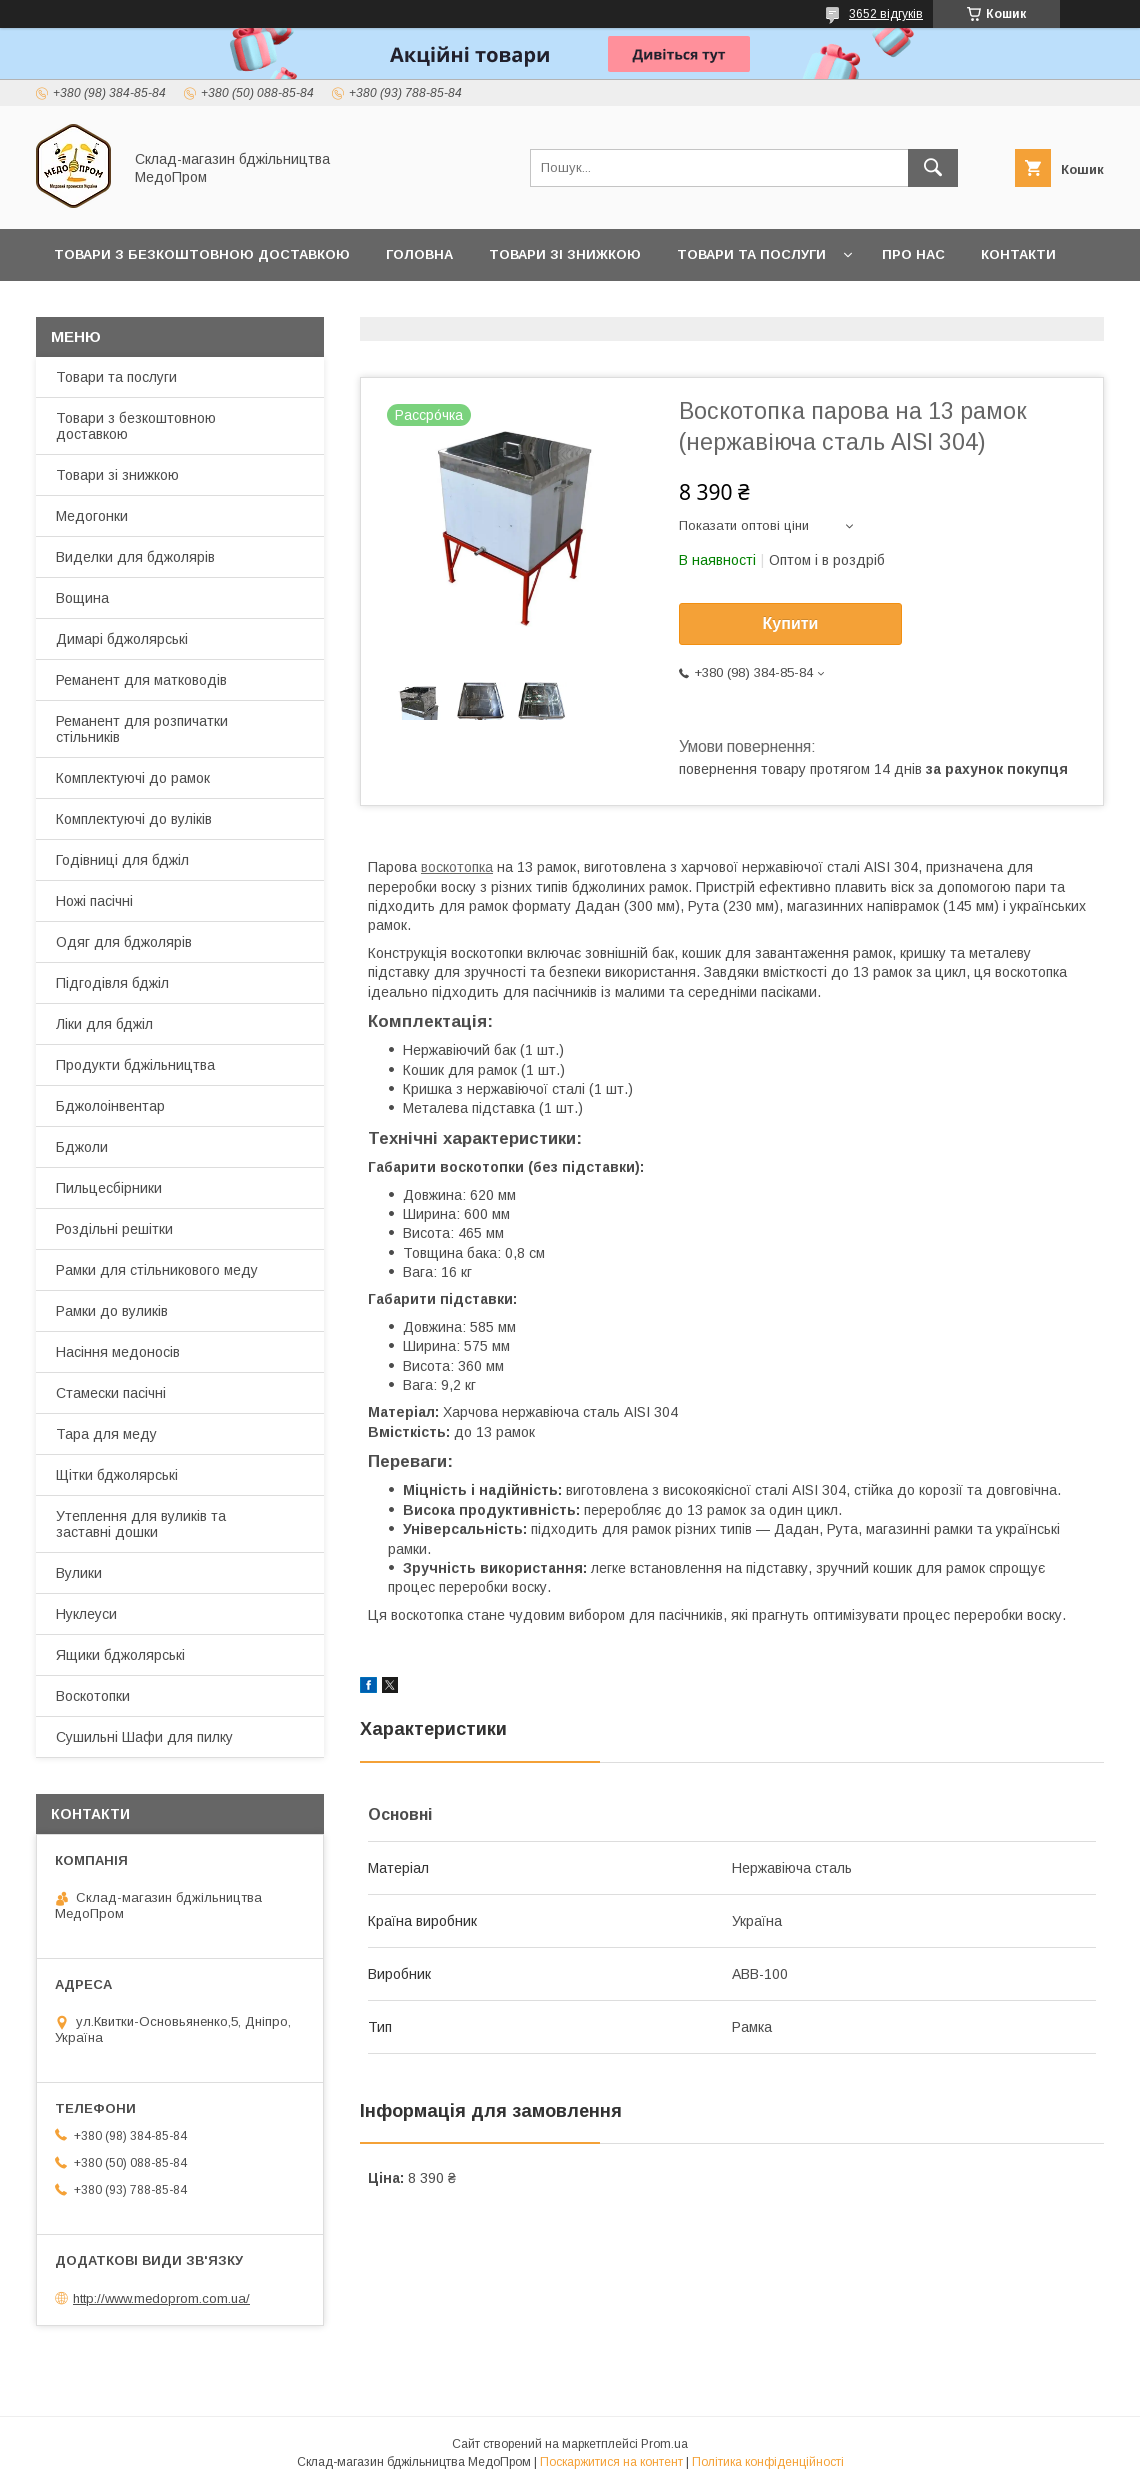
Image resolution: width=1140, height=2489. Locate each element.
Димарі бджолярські (122, 639)
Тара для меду (106, 1434)
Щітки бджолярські (117, 1475)
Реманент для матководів (141, 680)
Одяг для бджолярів (124, 942)
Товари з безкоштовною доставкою (136, 426)
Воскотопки (93, 1696)
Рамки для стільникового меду (157, 1270)
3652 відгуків (886, 14)
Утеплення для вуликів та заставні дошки (141, 1524)
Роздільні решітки (114, 1229)
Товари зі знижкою (565, 254)
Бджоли (82, 1147)
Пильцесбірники (109, 1188)
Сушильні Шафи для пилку (144, 1737)
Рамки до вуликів (112, 1311)
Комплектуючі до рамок (133, 778)
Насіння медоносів (118, 1352)
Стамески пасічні (111, 1393)
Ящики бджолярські (120, 1655)
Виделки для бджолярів (135, 557)
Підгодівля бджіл (112, 983)
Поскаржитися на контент (611, 2462)
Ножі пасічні (94, 901)
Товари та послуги (751, 254)
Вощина (82, 598)
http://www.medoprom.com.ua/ (161, 2298)
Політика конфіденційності (768, 2462)
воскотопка (457, 867)
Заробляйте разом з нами (285, 306)
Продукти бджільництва (135, 1065)
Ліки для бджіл (104, 1024)
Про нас (913, 254)
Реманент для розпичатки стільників (142, 729)
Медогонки (92, 516)
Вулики (79, 1573)
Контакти (1018, 254)
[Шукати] (933, 168)
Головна (419, 254)
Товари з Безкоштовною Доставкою (202, 254)
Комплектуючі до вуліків (134, 819)
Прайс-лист (100, 306)
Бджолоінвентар (110, 1106)
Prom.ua (664, 2444)
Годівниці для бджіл (122, 860)
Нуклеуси (86, 1614)
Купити (791, 623)
